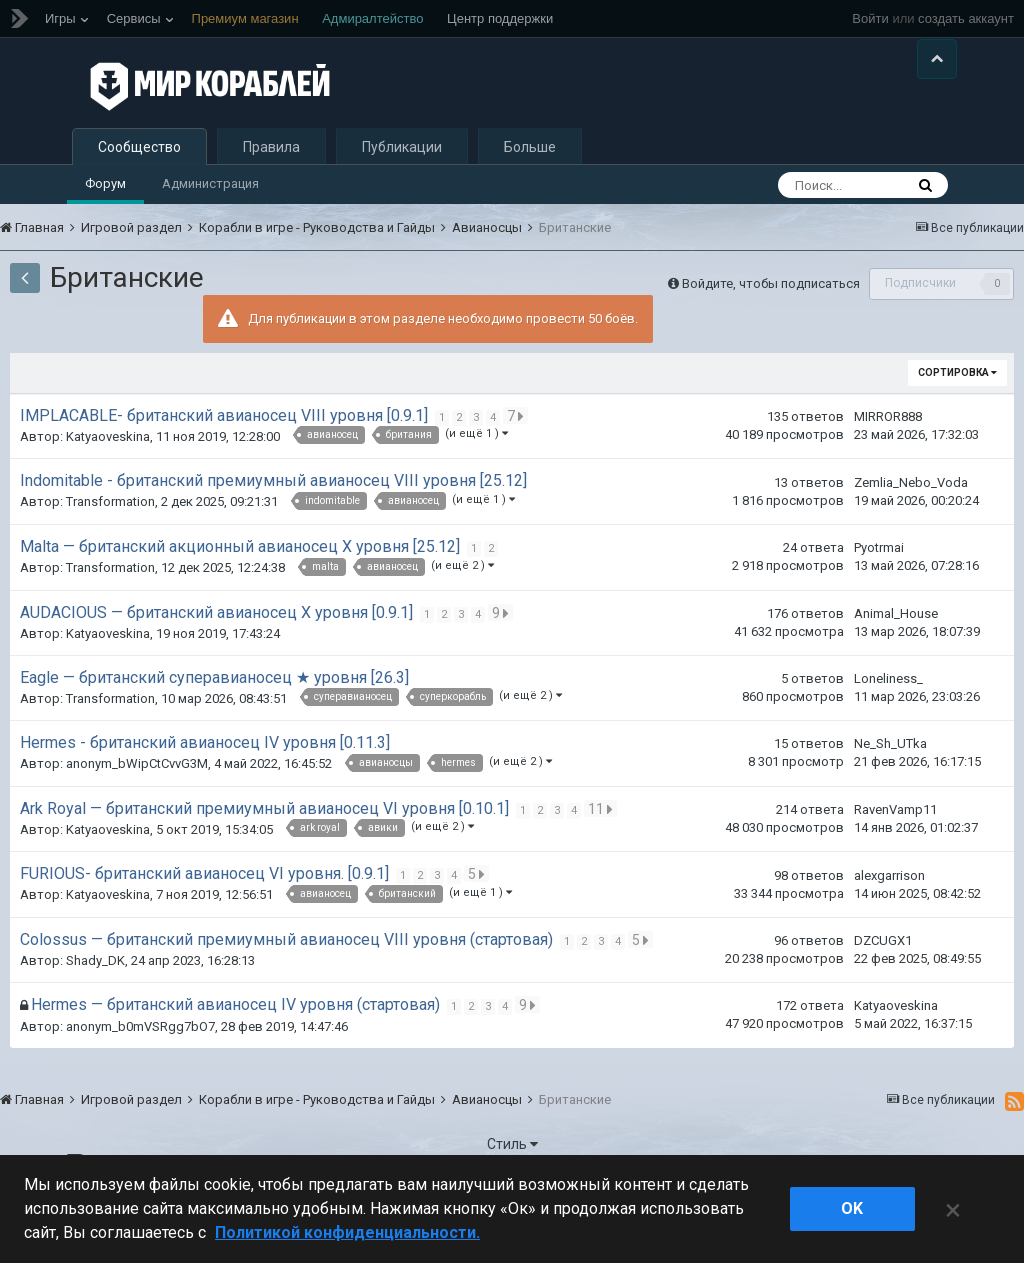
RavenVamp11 (895, 858)
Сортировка (957, 421)
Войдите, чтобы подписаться (771, 331)
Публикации (402, 196)
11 (602, 857)
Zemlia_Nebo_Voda (911, 530)
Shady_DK (95, 1009)
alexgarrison (889, 923)
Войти (870, 18)
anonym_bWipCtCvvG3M (137, 812)
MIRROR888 (888, 465)
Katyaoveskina (108, 485)
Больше (530, 196)
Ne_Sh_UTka (890, 792)
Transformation (110, 550)
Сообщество (139, 196)
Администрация (210, 232)
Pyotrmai (879, 596)
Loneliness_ (888, 727)
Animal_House (896, 661)
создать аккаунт (966, 18)
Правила (271, 196)
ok (852, 1208)
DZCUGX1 (883, 989)
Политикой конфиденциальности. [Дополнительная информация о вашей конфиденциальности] (347, 1232)
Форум (105, 232)
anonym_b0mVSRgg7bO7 (140, 1075)
